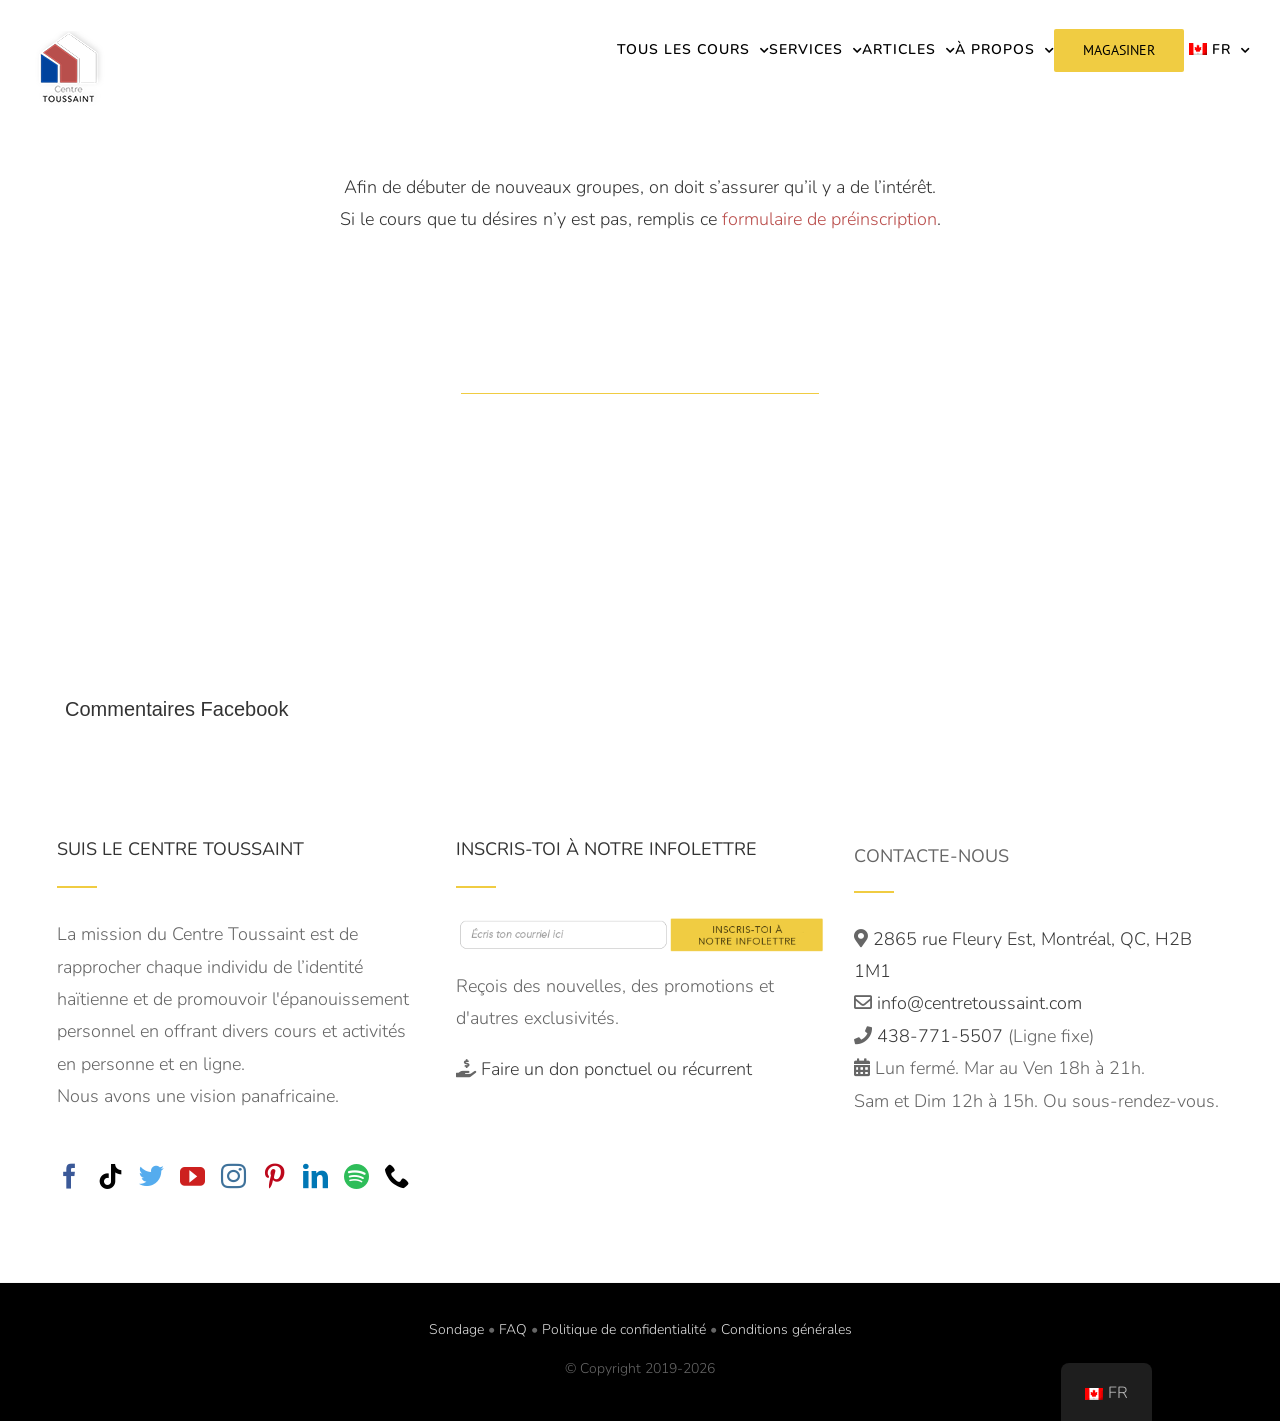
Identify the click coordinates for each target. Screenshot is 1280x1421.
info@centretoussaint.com (979, 1003)
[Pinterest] (274, 1175)
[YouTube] (192, 1175)
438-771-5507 (942, 1036)
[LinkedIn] (315, 1175)
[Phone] (397, 1175)
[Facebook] (69, 1175)
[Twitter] (151, 1175)
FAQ (513, 1329)
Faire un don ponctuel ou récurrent (616, 1069)
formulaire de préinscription (829, 219)
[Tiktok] (110, 1175)
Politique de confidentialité (624, 1329)
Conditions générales (786, 1329)
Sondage (456, 1329)
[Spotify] (356, 1175)
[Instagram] (233, 1175)
